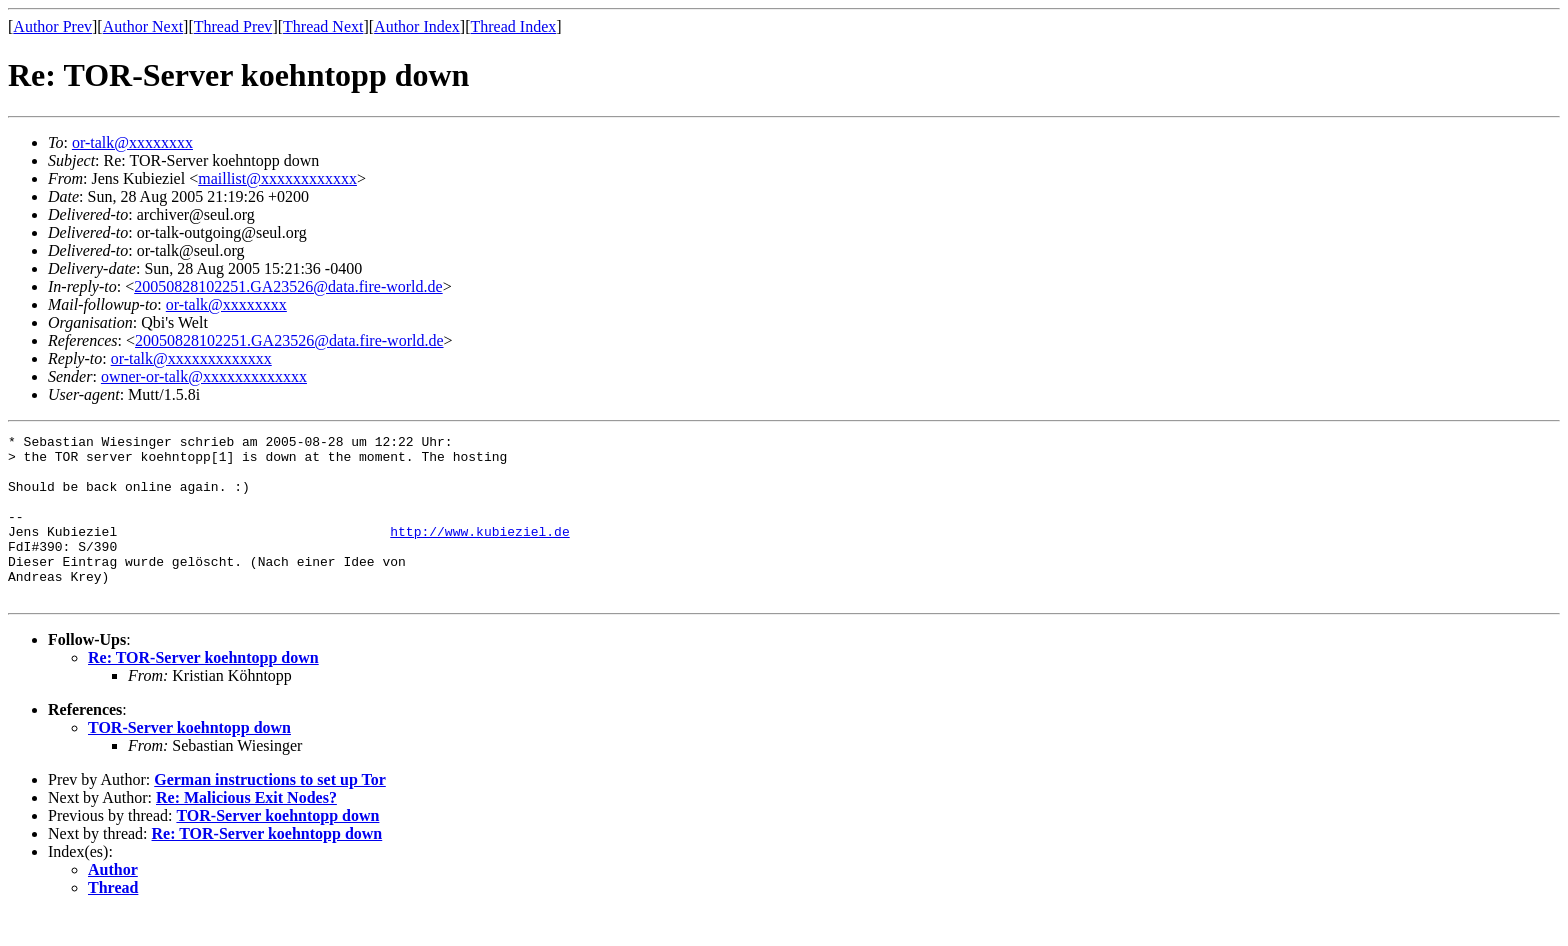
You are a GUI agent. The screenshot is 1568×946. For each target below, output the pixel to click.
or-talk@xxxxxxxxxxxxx (191, 358)
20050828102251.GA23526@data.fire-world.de (288, 286)
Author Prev (52, 26)
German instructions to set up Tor (270, 812)
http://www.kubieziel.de (479, 552)
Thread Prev (233, 26)
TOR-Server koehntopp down (189, 760)
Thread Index (514, 26)
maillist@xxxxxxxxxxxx (277, 178)
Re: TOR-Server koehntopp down (203, 690)
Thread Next (323, 26)
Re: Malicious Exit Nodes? (246, 830)
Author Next (143, 26)
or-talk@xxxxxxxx (132, 142)
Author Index (417, 26)
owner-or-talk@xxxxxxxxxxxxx (204, 376)
